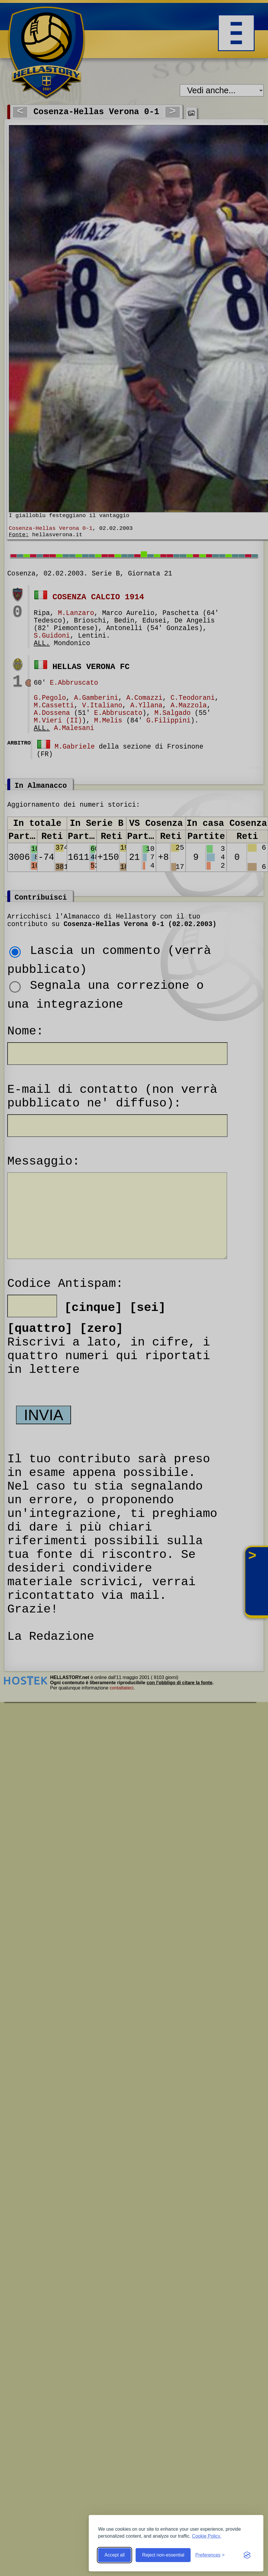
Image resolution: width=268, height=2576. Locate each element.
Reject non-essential (163, 2554)
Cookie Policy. (206, 2536)
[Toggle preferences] (210, 2555)
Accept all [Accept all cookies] (114, 2554)
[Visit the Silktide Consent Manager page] (247, 2555)
